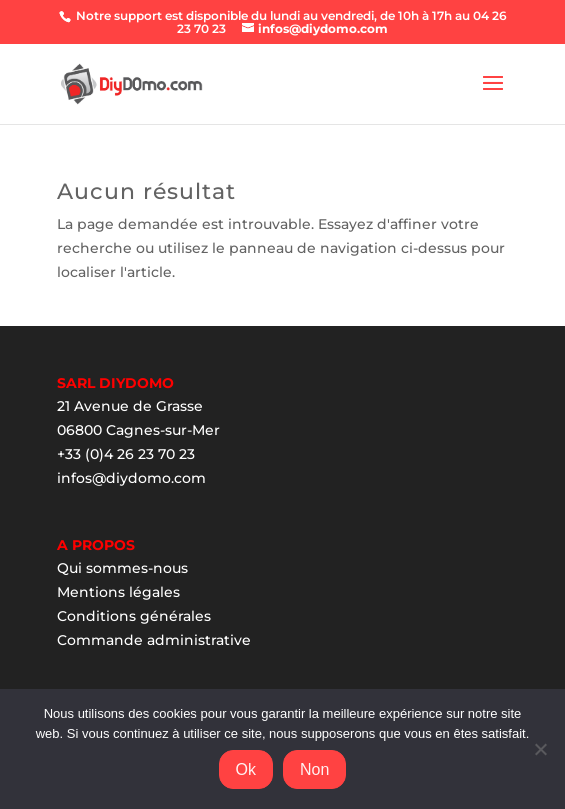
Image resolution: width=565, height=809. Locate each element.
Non (314, 769)
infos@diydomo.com (131, 478)
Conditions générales (134, 616)
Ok (246, 769)
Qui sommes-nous (122, 568)
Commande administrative (154, 640)
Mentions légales (118, 592)
